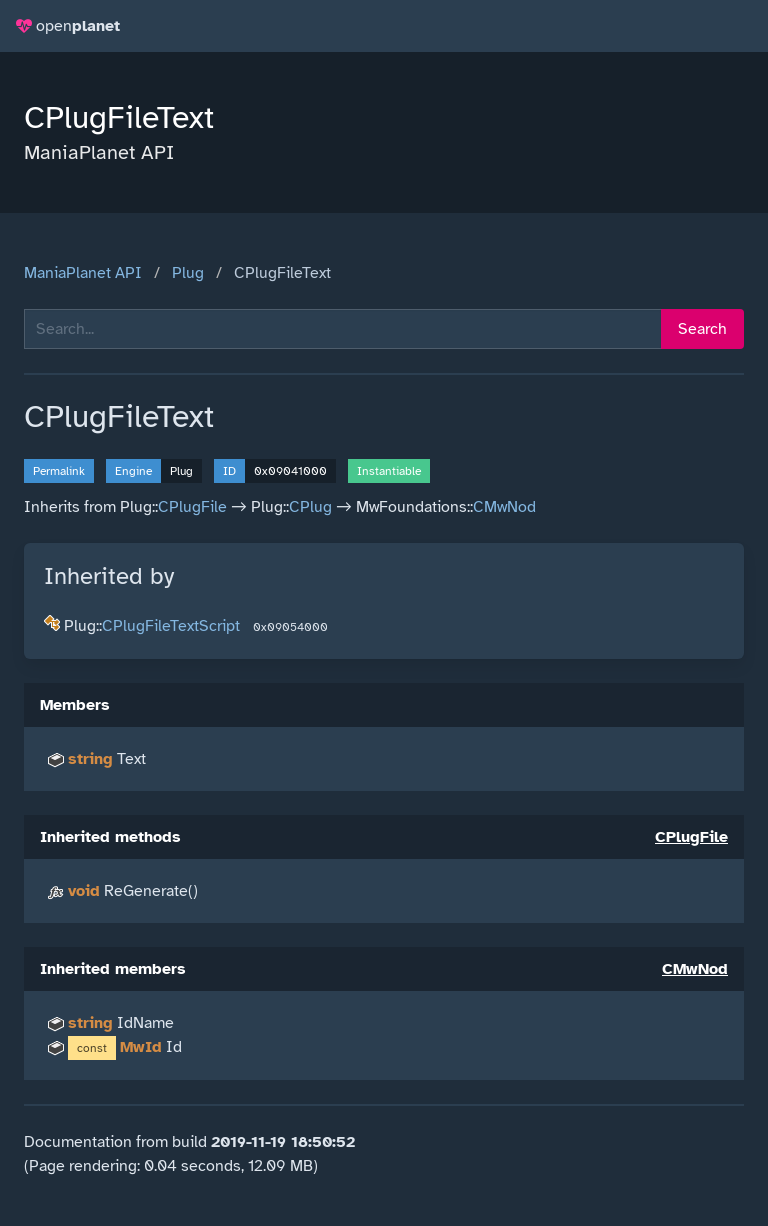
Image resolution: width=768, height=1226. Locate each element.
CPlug (310, 507)
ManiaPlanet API (83, 273)
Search (702, 329)
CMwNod (504, 507)
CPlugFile (192, 507)
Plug (188, 273)
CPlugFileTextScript (171, 626)
